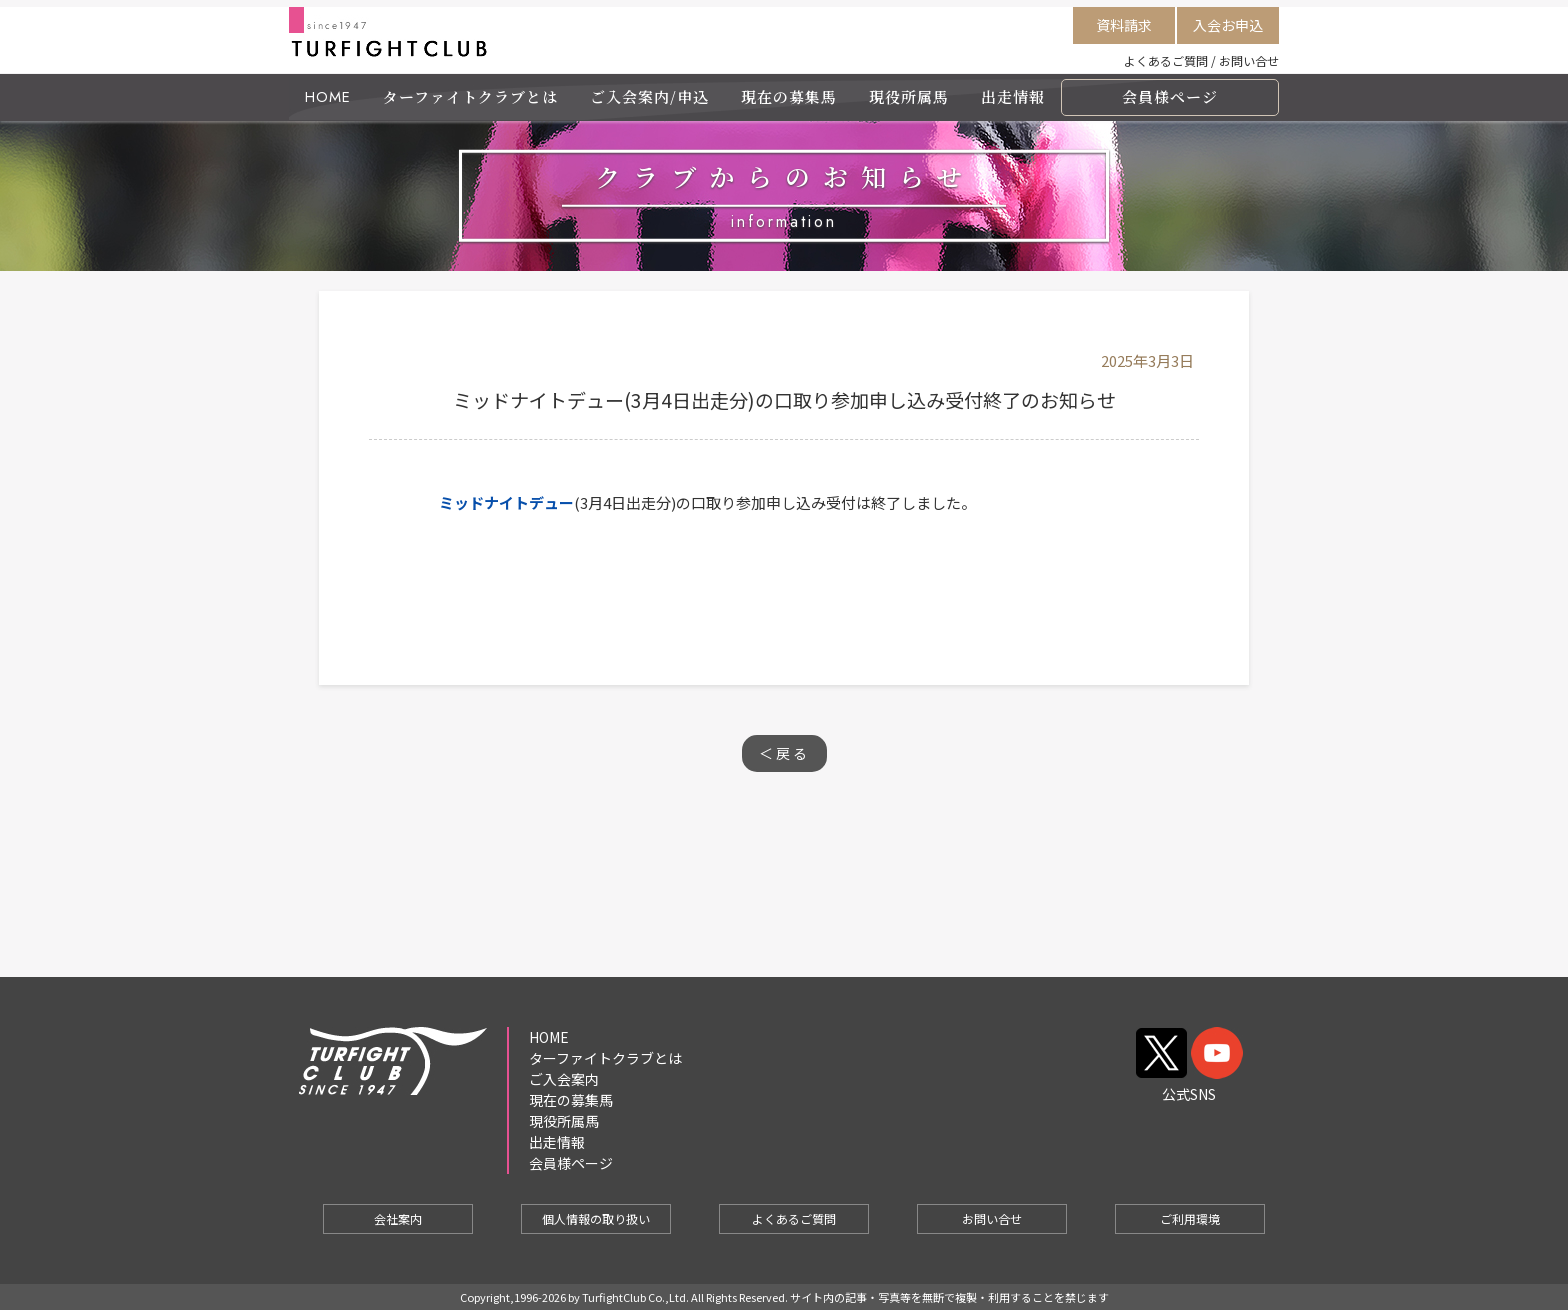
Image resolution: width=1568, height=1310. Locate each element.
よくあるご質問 (1166, 60)
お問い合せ (1249, 60)
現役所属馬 (909, 96)
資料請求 (1124, 25)
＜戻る (784, 753)
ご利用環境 (1190, 1218)
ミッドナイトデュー (506, 502)
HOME (328, 97)
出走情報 (1013, 96)
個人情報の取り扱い (596, 1218)
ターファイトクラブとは (470, 96)
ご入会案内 (564, 1079)
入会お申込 (1228, 25)
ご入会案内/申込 (649, 96)
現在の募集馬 (789, 96)
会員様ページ (1170, 96)
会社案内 (398, 1218)
